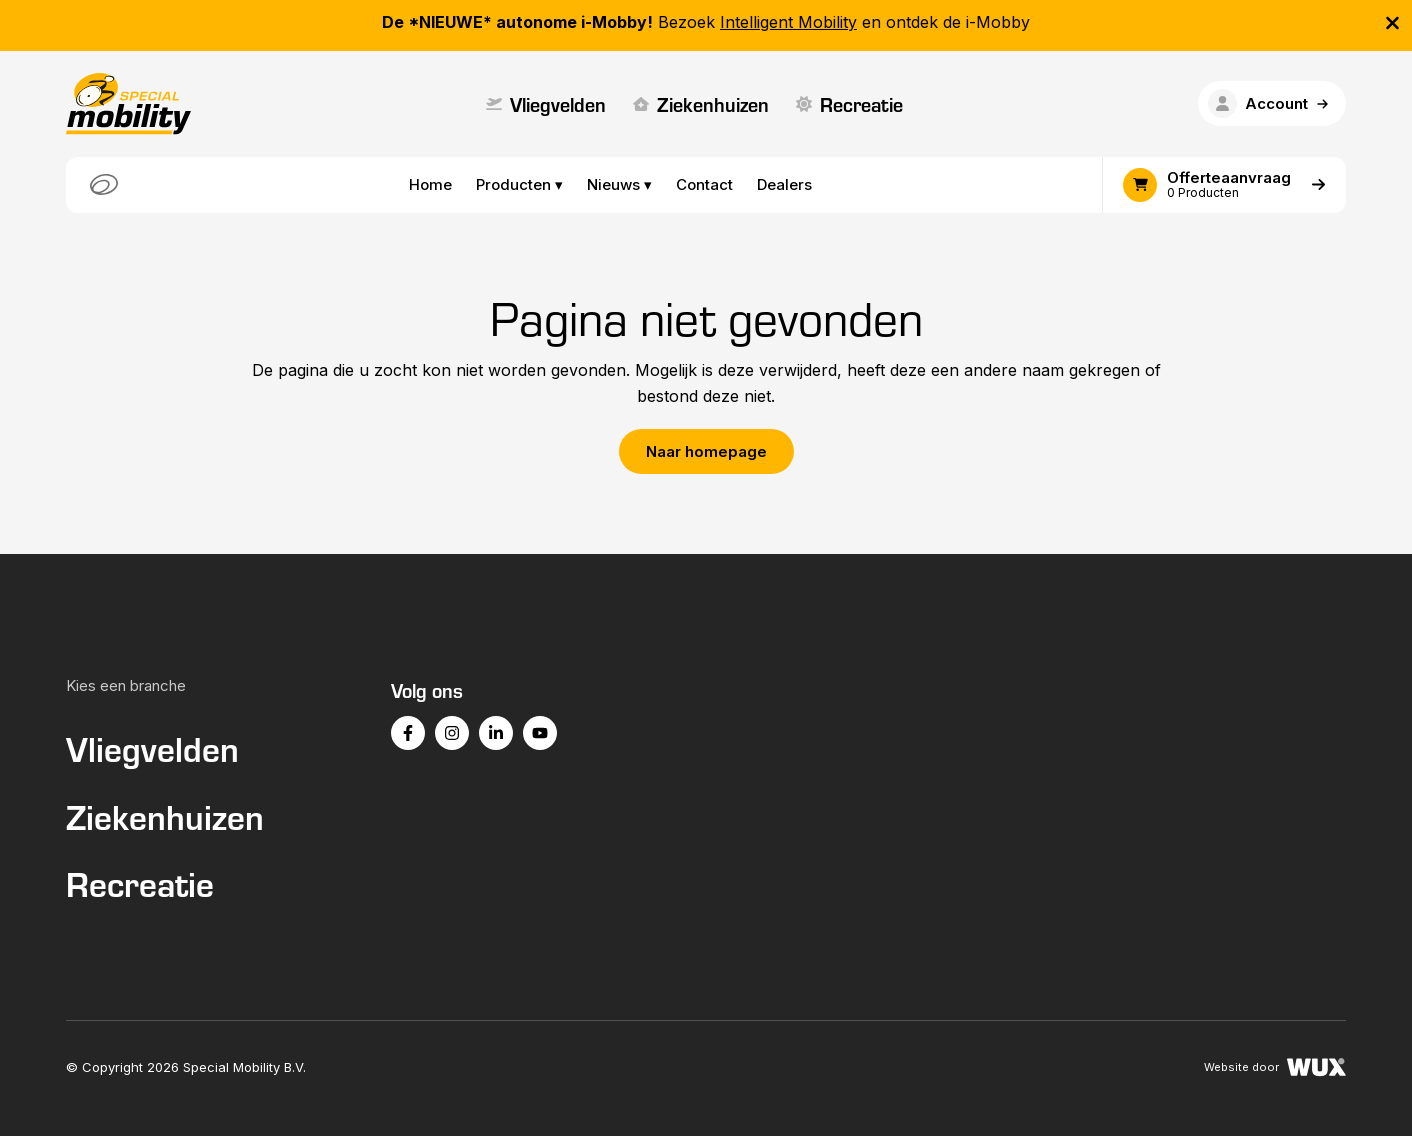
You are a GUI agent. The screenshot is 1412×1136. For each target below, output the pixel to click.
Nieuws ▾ (619, 184)
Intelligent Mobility (788, 22)
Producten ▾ (519, 184)
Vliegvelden (546, 103)
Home (430, 184)
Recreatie (849, 103)
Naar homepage (706, 451)
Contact (704, 184)
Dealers (784, 184)
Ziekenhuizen (701, 103)
